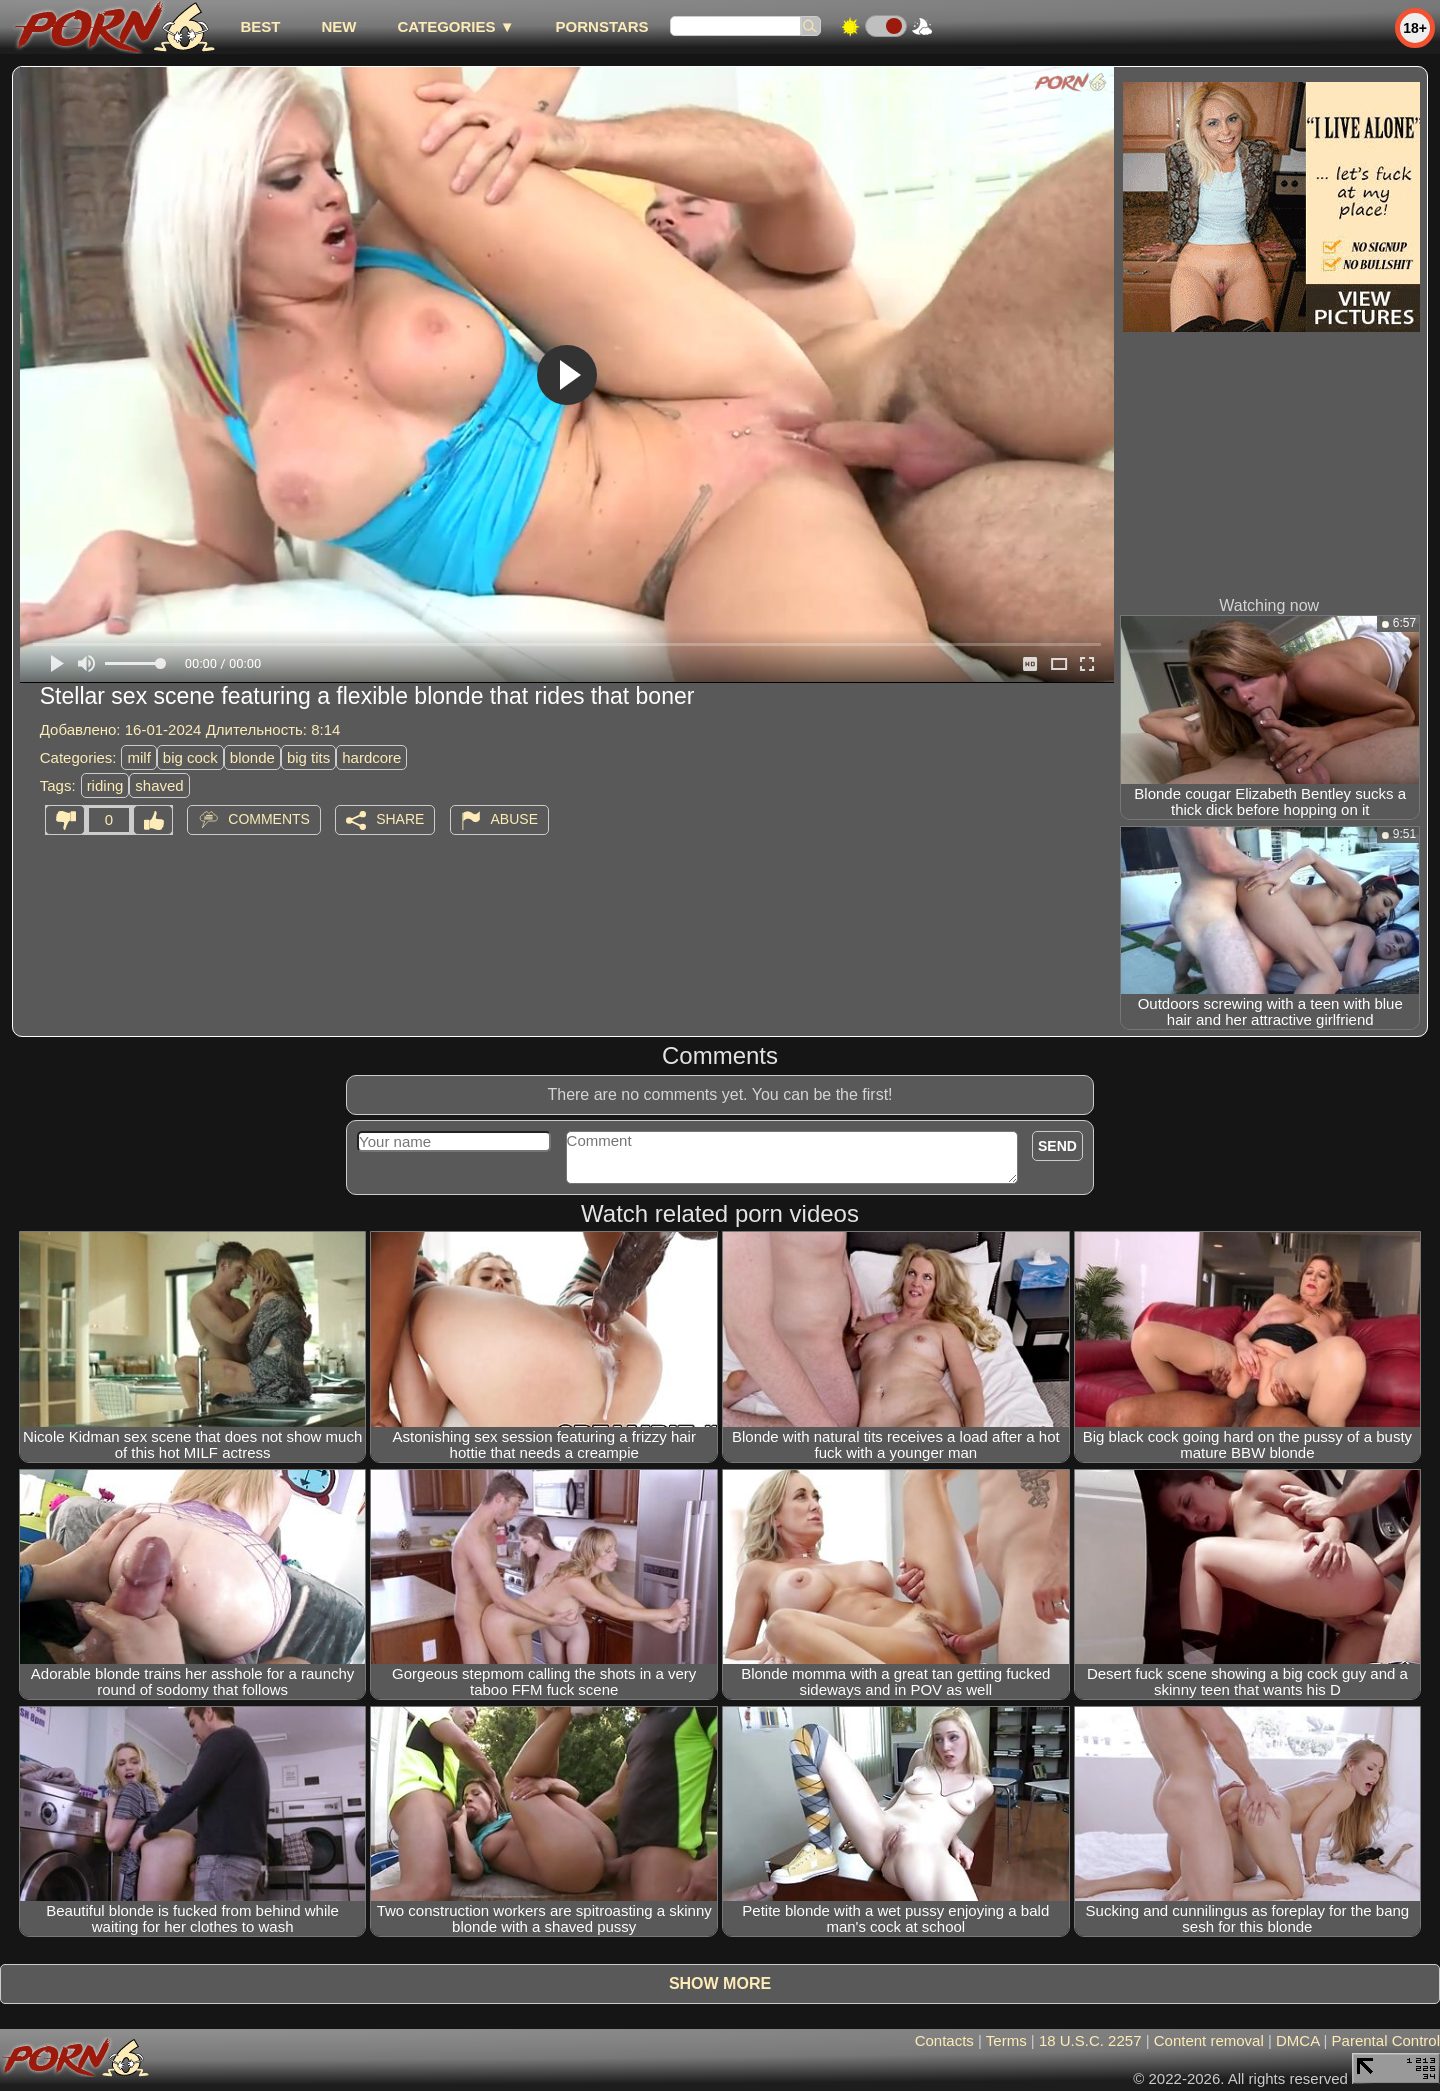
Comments (269, 819)
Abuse (514, 819)
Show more (720, 1983)
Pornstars (602, 26)
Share (400, 819)
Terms (1006, 2040)
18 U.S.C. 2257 (1090, 2040)
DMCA (1297, 2040)
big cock (190, 757)
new (338, 26)
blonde (252, 757)
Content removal (1209, 2040)
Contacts (944, 2040)
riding (105, 785)
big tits (308, 757)
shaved (159, 785)
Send (1057, 1146)
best (260, 26)
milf (138, 757)
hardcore (371, 757)
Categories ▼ (455, 26)
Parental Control (1386, 2040)
